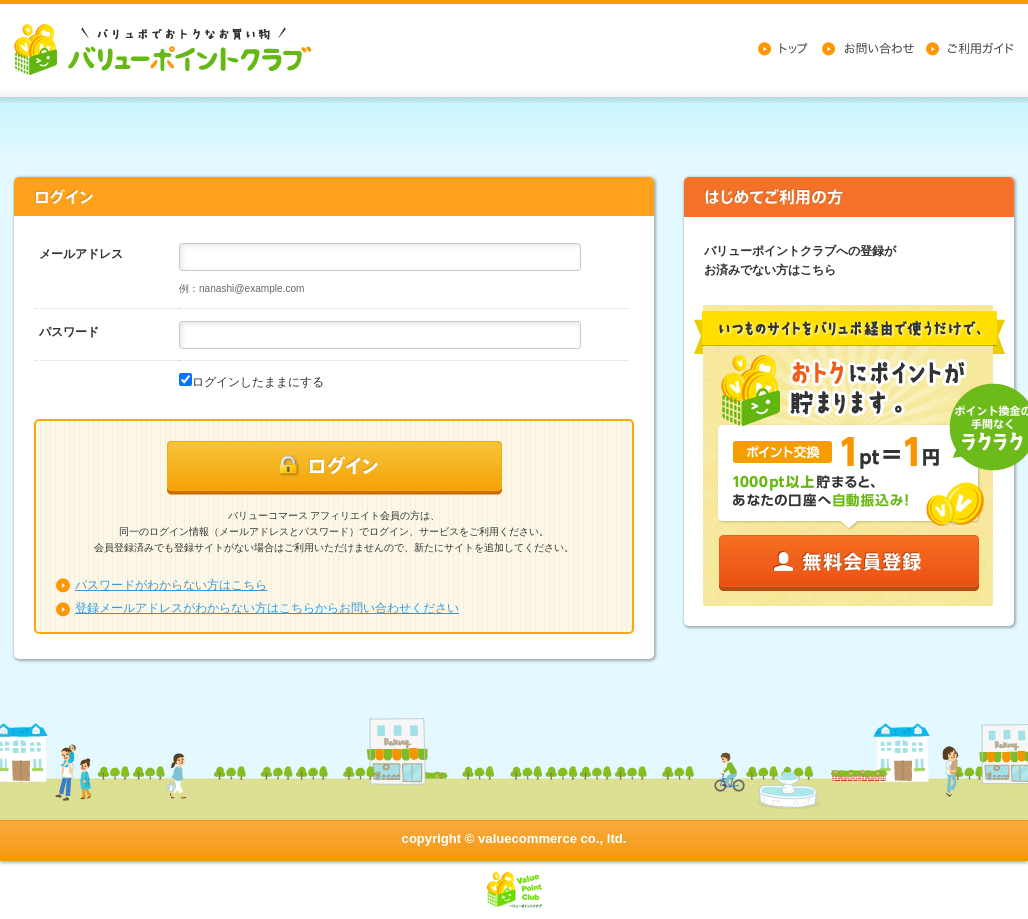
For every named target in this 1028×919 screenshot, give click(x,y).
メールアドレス (81, 254)
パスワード (69, 332)
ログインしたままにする (258, 382)
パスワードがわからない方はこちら (171, 585)
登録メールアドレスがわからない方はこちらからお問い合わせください (267, 608)
